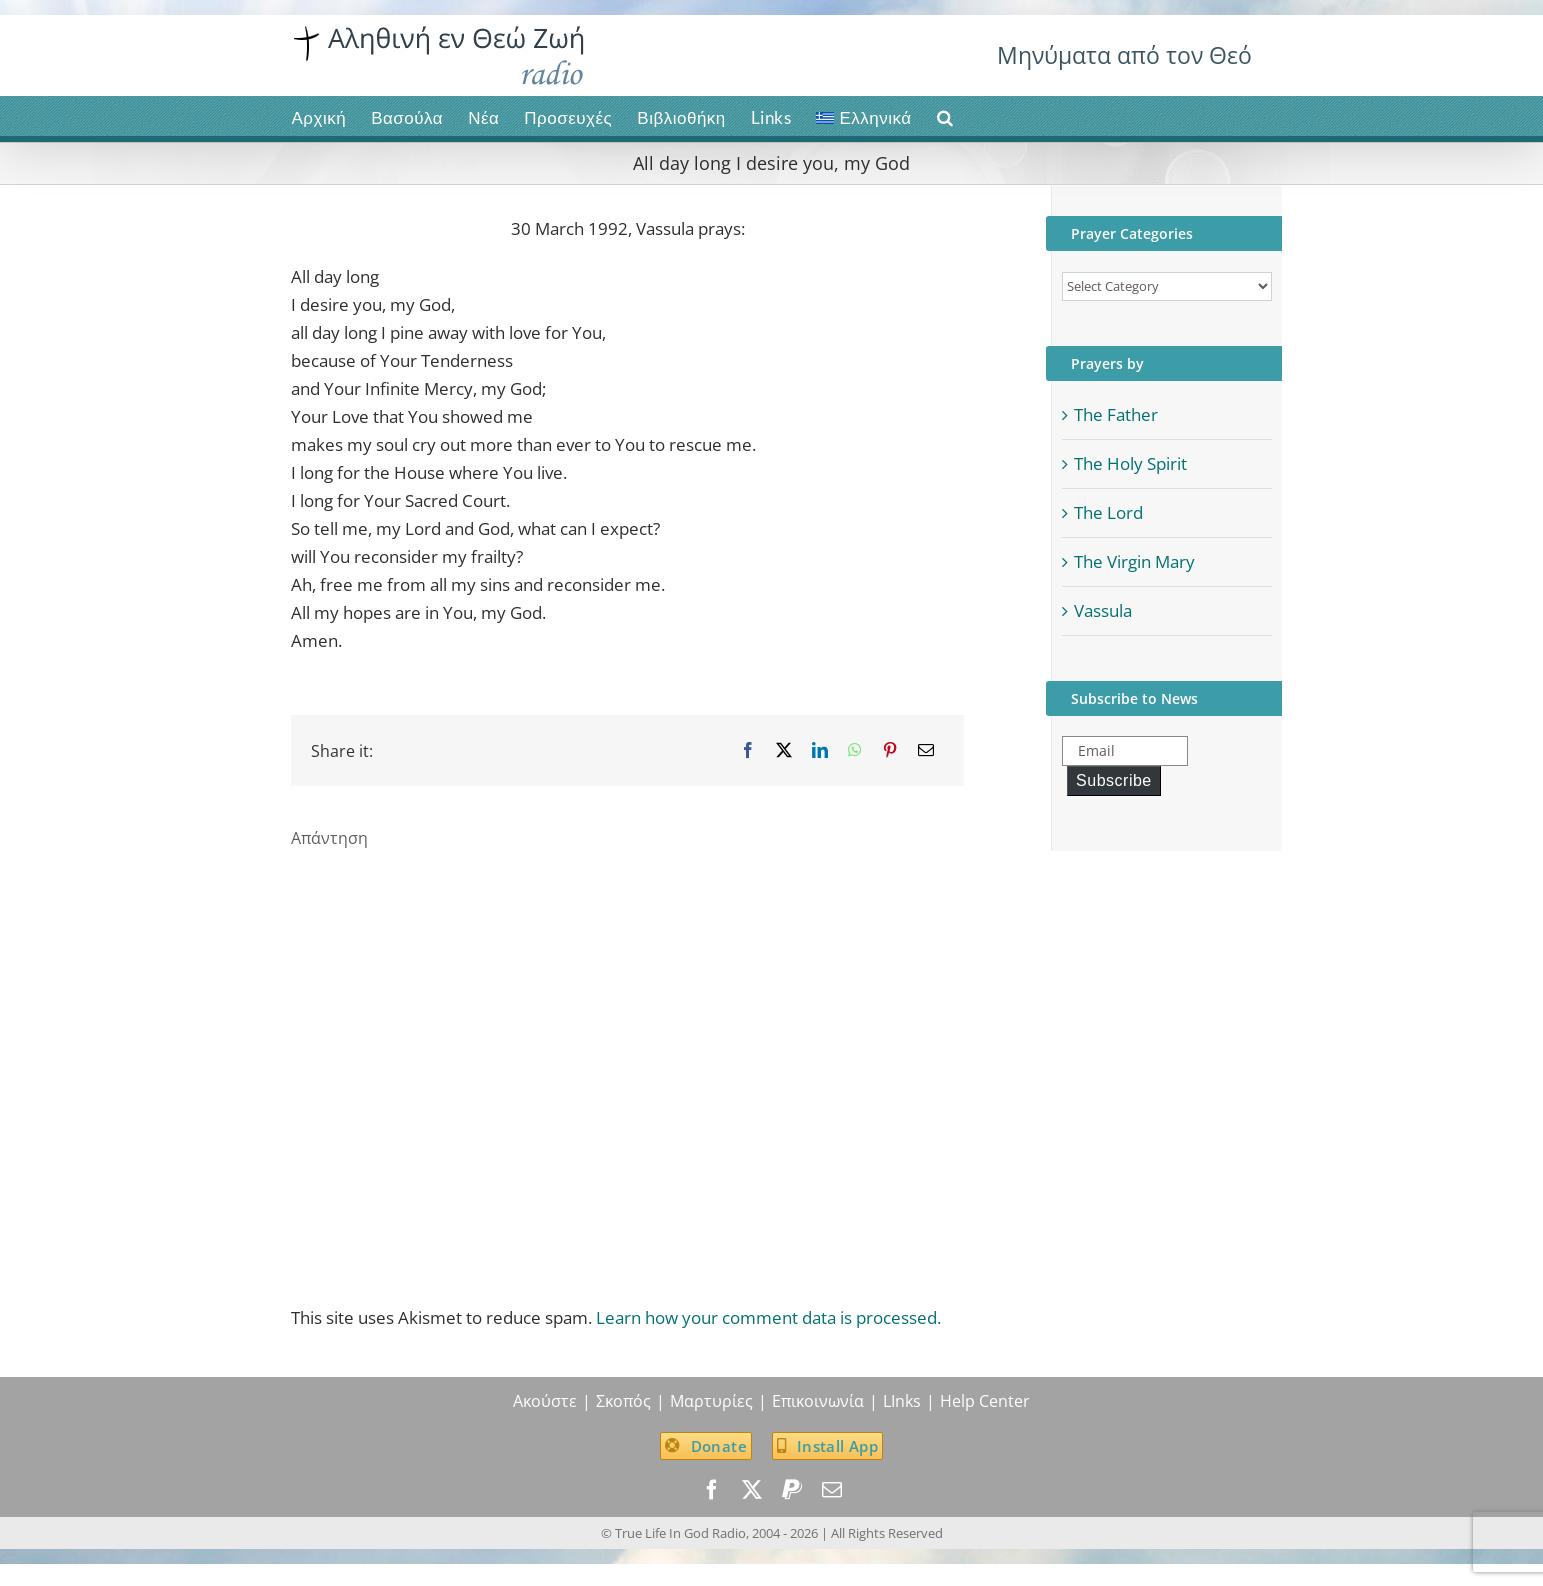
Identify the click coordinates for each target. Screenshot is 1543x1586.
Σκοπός (623, 1401)
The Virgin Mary (1134, 561)
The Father (1116, 414)
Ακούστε (545, 1401)
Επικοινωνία (818, 1401)
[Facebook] (748, 750)
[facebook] (712, 1490)
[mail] (832, 1490)
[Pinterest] (890, 750)
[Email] (926, 750)
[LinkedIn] (820, 750)
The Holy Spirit (1130, 463)
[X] (784, 750)
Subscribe (1114, 780)
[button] (945, 116)
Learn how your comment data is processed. (768, 1317)
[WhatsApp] (855, 750)
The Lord (1108, 512)
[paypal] (792, 1490)
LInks (902, 1401)
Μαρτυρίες (711, 1401)
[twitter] (752, 1490)
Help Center (985, 1401)
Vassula (1103, 610)
